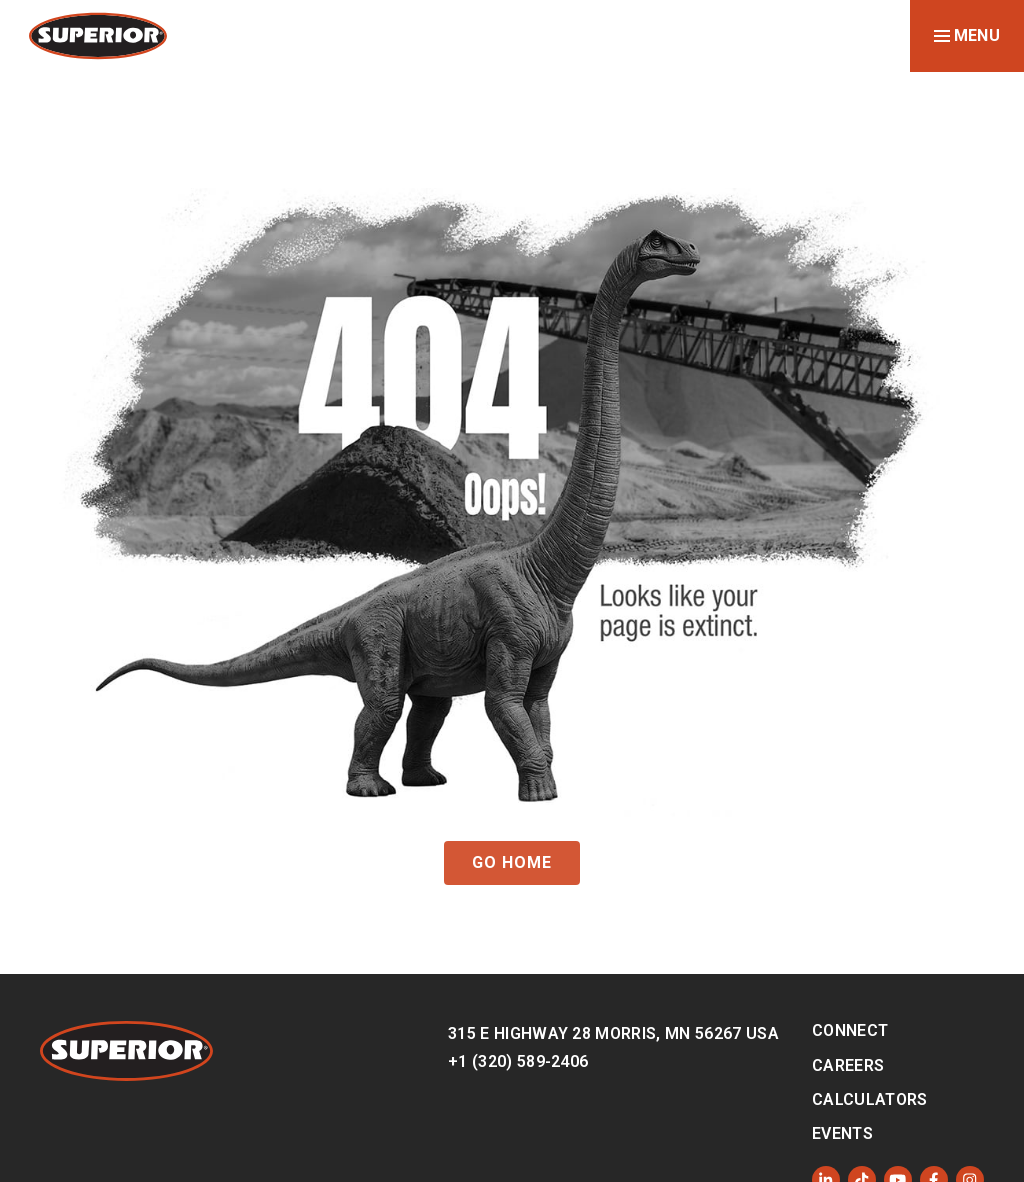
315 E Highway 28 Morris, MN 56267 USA (613, 1033)
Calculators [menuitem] (870, 1099)
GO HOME (512, 862)
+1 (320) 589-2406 (518, 1061)
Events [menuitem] (842, 1133)
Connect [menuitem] (850, 1030)
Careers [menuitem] (848, 1065)
